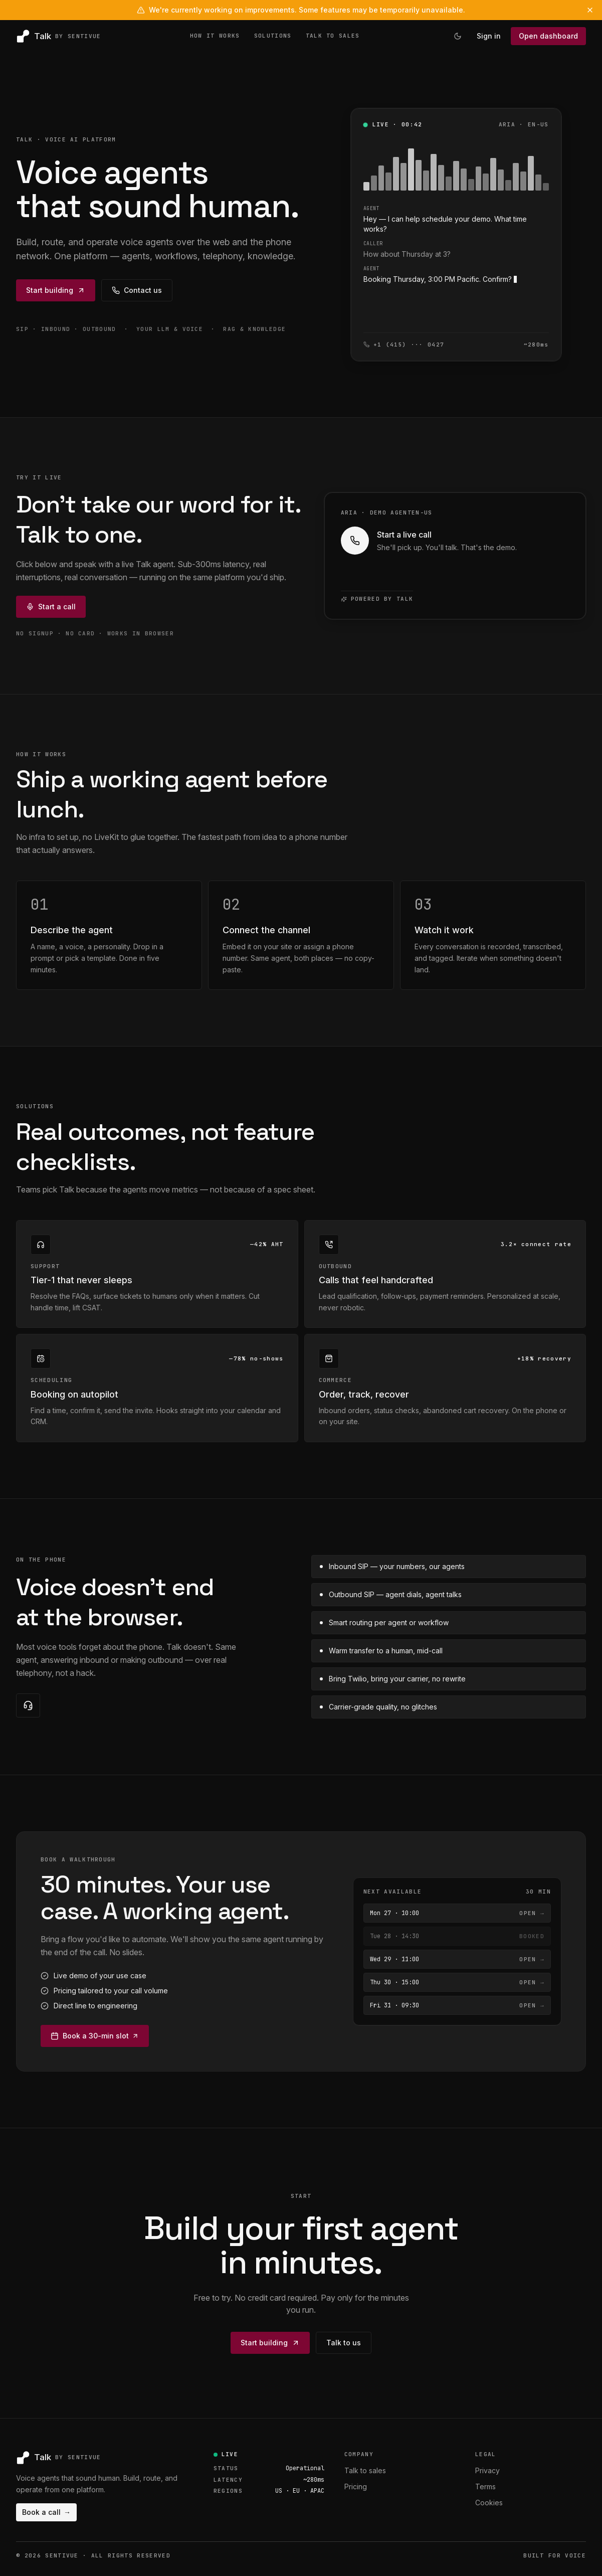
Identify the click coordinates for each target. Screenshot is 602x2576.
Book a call (46, 2512)
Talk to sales (365, 2470)
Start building (55, 290)
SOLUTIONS (273, 35)
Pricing (355, 2486)
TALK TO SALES (333, 35)
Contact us (137, 290)
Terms (485, 2486)
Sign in (489, 36)
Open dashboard (548, 36)
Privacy (487, 2470)
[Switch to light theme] (458, 36)
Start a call (51, 606)
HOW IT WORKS (215, 35)
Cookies (489, 2502)
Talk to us (343, 2342)
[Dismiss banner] (590, 10)
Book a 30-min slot (95, 2035)
